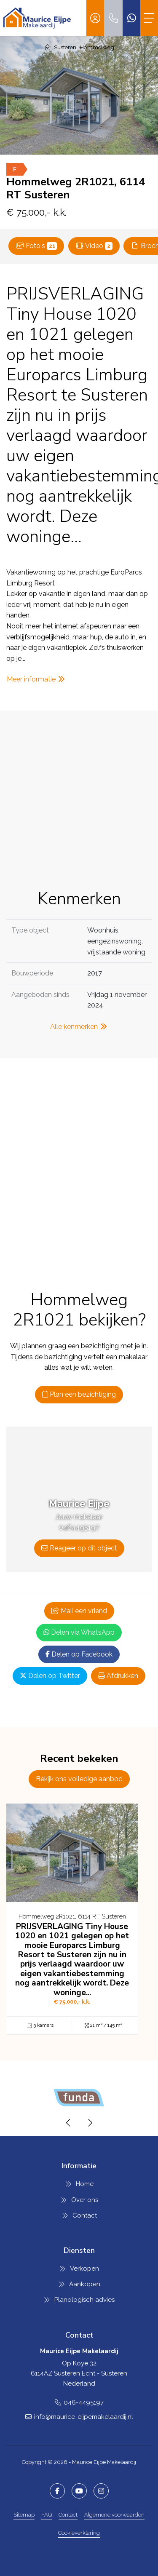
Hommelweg (97, 47)
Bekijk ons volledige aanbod (79, 1779)
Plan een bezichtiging (79, 1394)
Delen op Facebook (79, 1654)
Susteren (65, 47)
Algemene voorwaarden (114, 2515)
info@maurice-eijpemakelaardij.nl (83, 2417)
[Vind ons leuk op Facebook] (57, 2491)
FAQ (46, 2515)
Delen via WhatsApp (79, 1632)
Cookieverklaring (79, 2533)
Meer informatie (36, 679)
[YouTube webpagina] (79, 2491)
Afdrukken (118, 1676)
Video (93, 246)
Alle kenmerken (79, 1027)
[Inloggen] (95, 18)
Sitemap (24, 2515)
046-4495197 (84, 2402)
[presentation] (68, 2122)
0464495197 (79, 1527)
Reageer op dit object (79, 1548)
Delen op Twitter (50, 1676)
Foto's (36, 246)
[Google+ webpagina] (101, 2491)
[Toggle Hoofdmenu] (149, 18)
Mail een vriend (79, 1611)
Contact (68, 2515)
